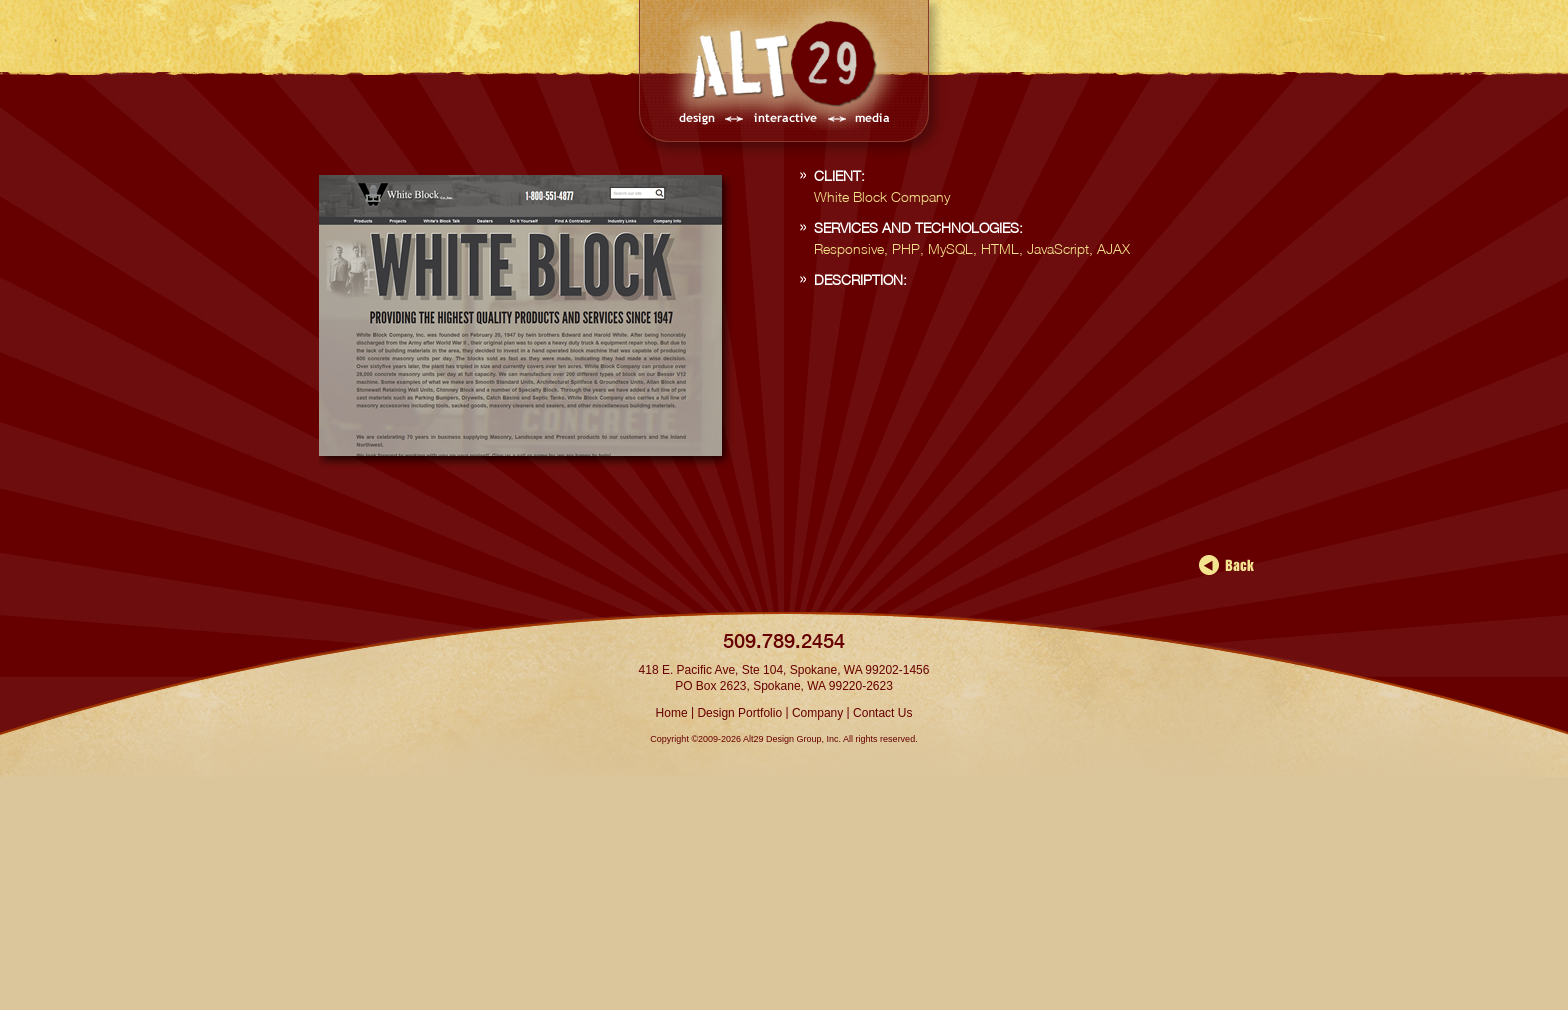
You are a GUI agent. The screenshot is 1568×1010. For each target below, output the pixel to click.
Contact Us (882, 713)
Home (672, 713)
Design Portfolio (739, 713)
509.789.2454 (784, 640)
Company (817, 713)
